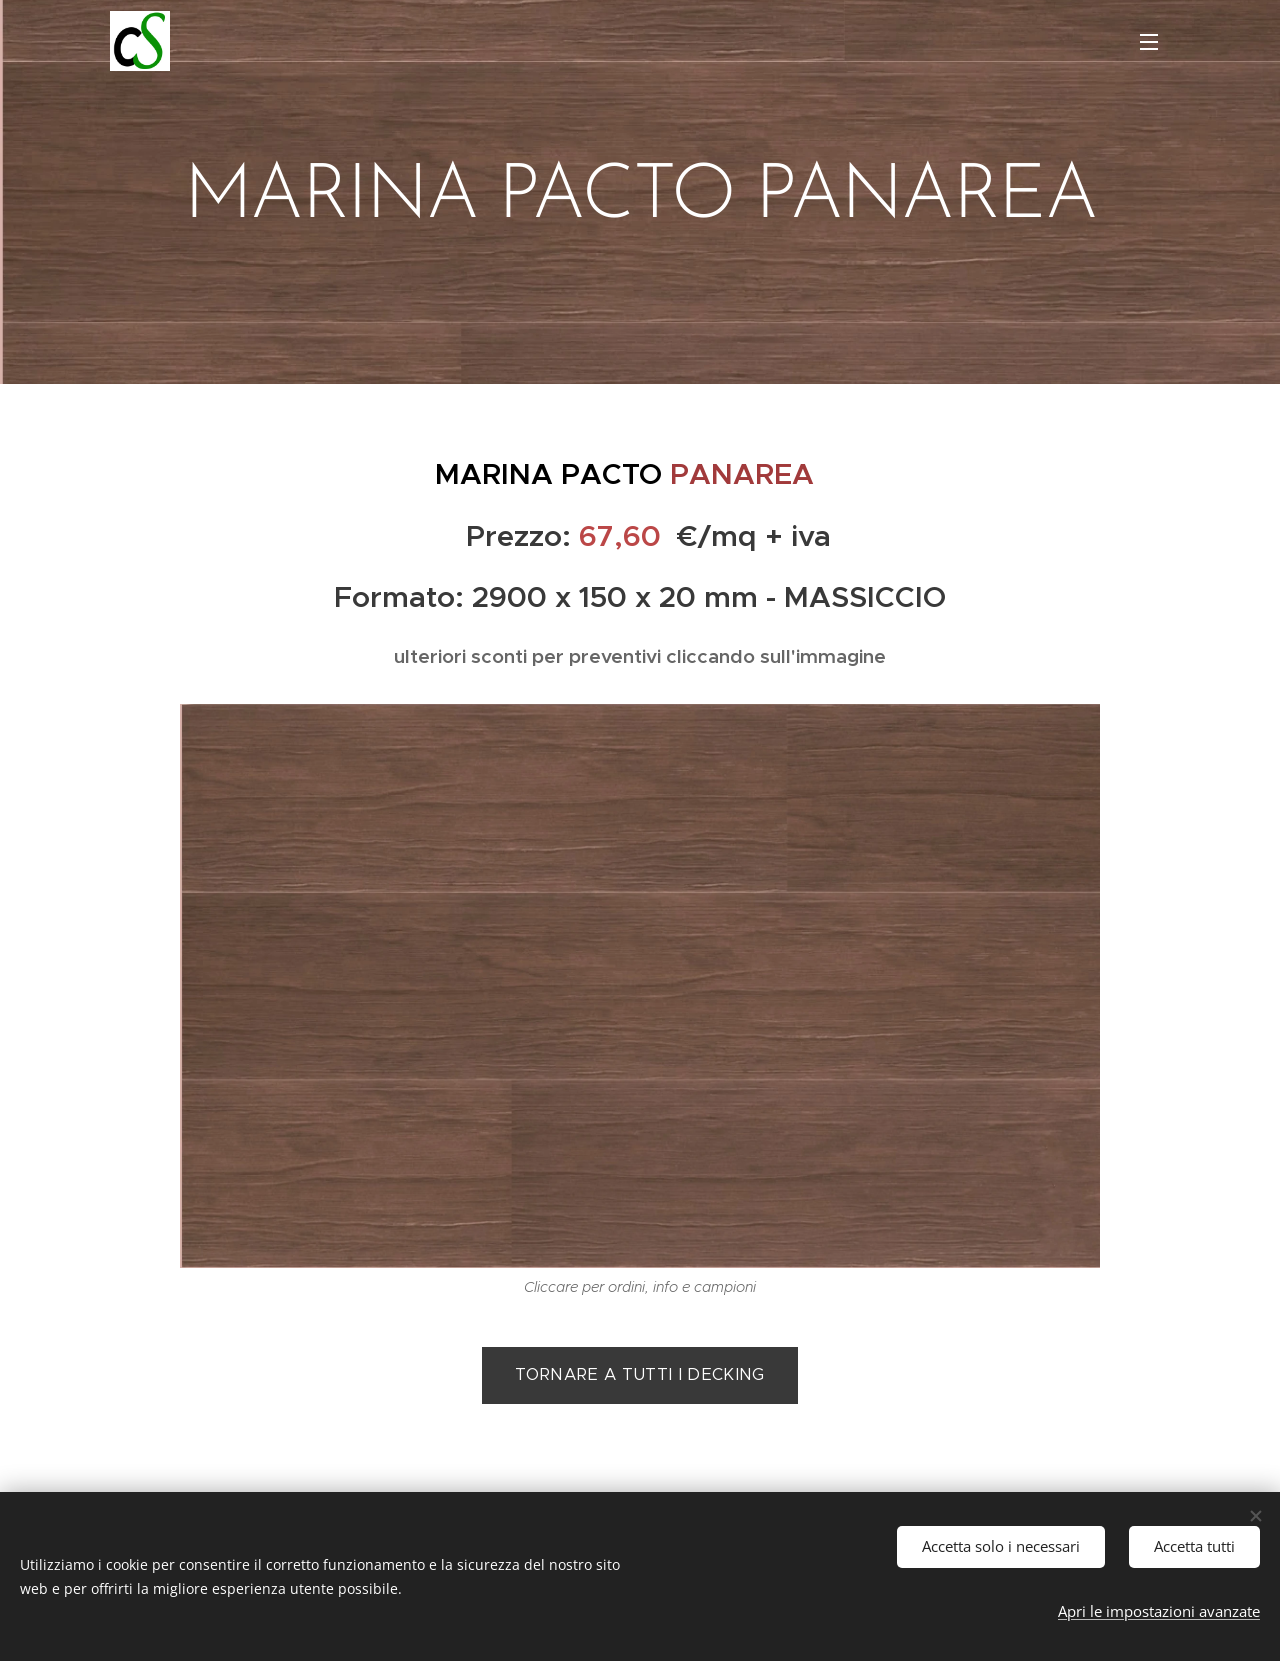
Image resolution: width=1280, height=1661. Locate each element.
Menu (1149, 42)
